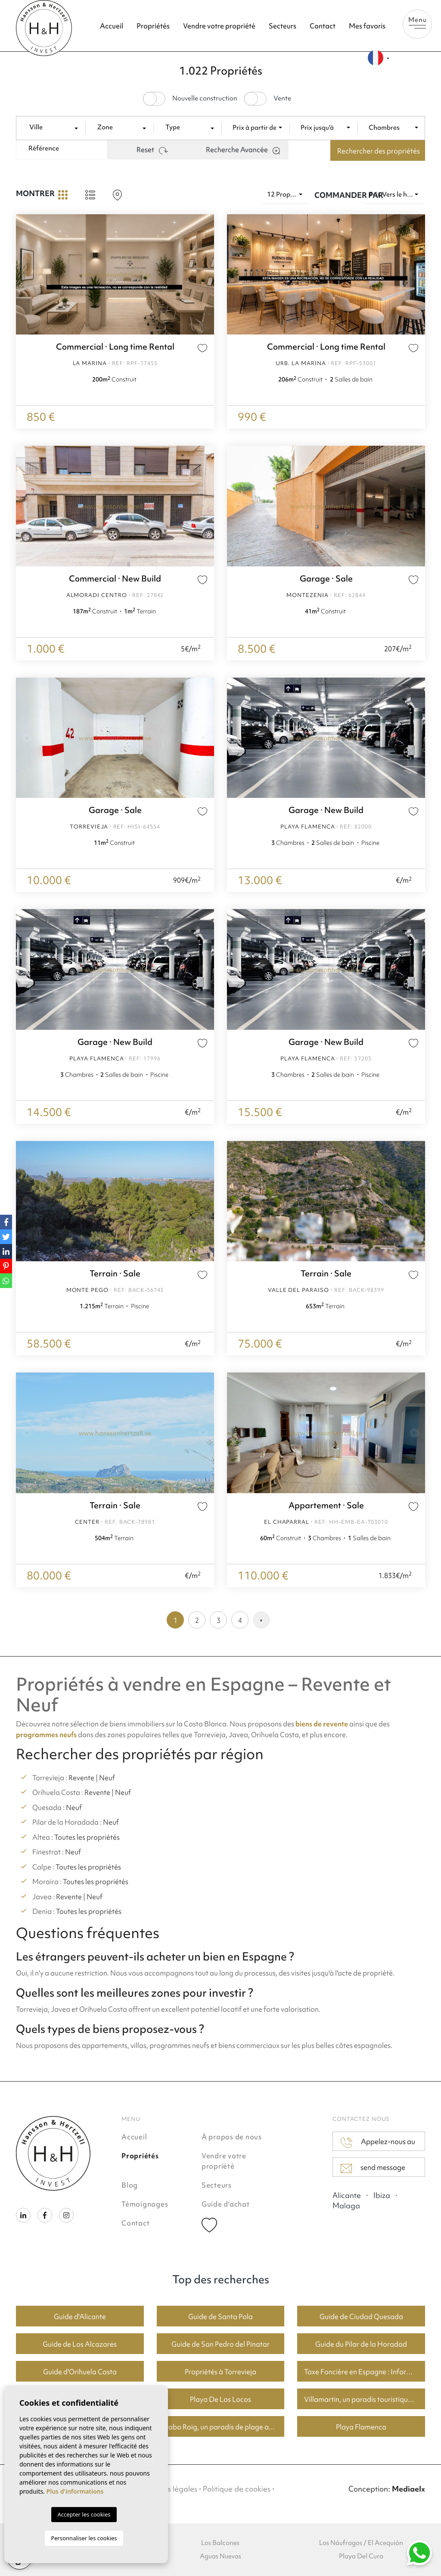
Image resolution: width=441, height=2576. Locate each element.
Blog (129, 2185)
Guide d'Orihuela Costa (80, 2371)
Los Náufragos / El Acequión (361, 2542)
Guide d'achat (226, 2204)
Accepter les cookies (83, 2514)
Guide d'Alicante (80, 2316)
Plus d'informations (75, 2491)
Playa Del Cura (361, 2556)
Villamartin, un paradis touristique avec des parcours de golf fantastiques (364, 2399)
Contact (322, 26)
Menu (417, 22)
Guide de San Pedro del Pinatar (220, 2344)
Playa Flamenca (361, 2427)
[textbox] (54, 127)
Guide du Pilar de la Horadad (361, 2344)
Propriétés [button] (153, 26)
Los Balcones (220, 2542)
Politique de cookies (236, 2489)
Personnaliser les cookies (84, 2538)
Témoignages (144, 2204)
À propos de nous (232, 2136)
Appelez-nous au (378, 2142)
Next (416, 274)
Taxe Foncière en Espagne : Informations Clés (364, 2371)
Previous (235, 274)
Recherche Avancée (243, 149)
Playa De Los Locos (220, 2399)
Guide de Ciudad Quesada (361, 2316)
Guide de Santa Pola (220, 2316)
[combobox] (54, 127)
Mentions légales (168, 2489)
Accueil (111, 26)
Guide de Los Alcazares (80, 2344)
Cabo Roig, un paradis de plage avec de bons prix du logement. (224, 2427)
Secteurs (282, 26)
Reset (152, 149)
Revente (81, 1777)
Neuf (107, 1777)
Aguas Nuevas (220, 2556)
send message (373, 2168)
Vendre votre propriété (219, 26)
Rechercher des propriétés (378, 151)
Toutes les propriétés (87, 1837)
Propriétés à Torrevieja (220, 2371)
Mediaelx (408, 2489)
